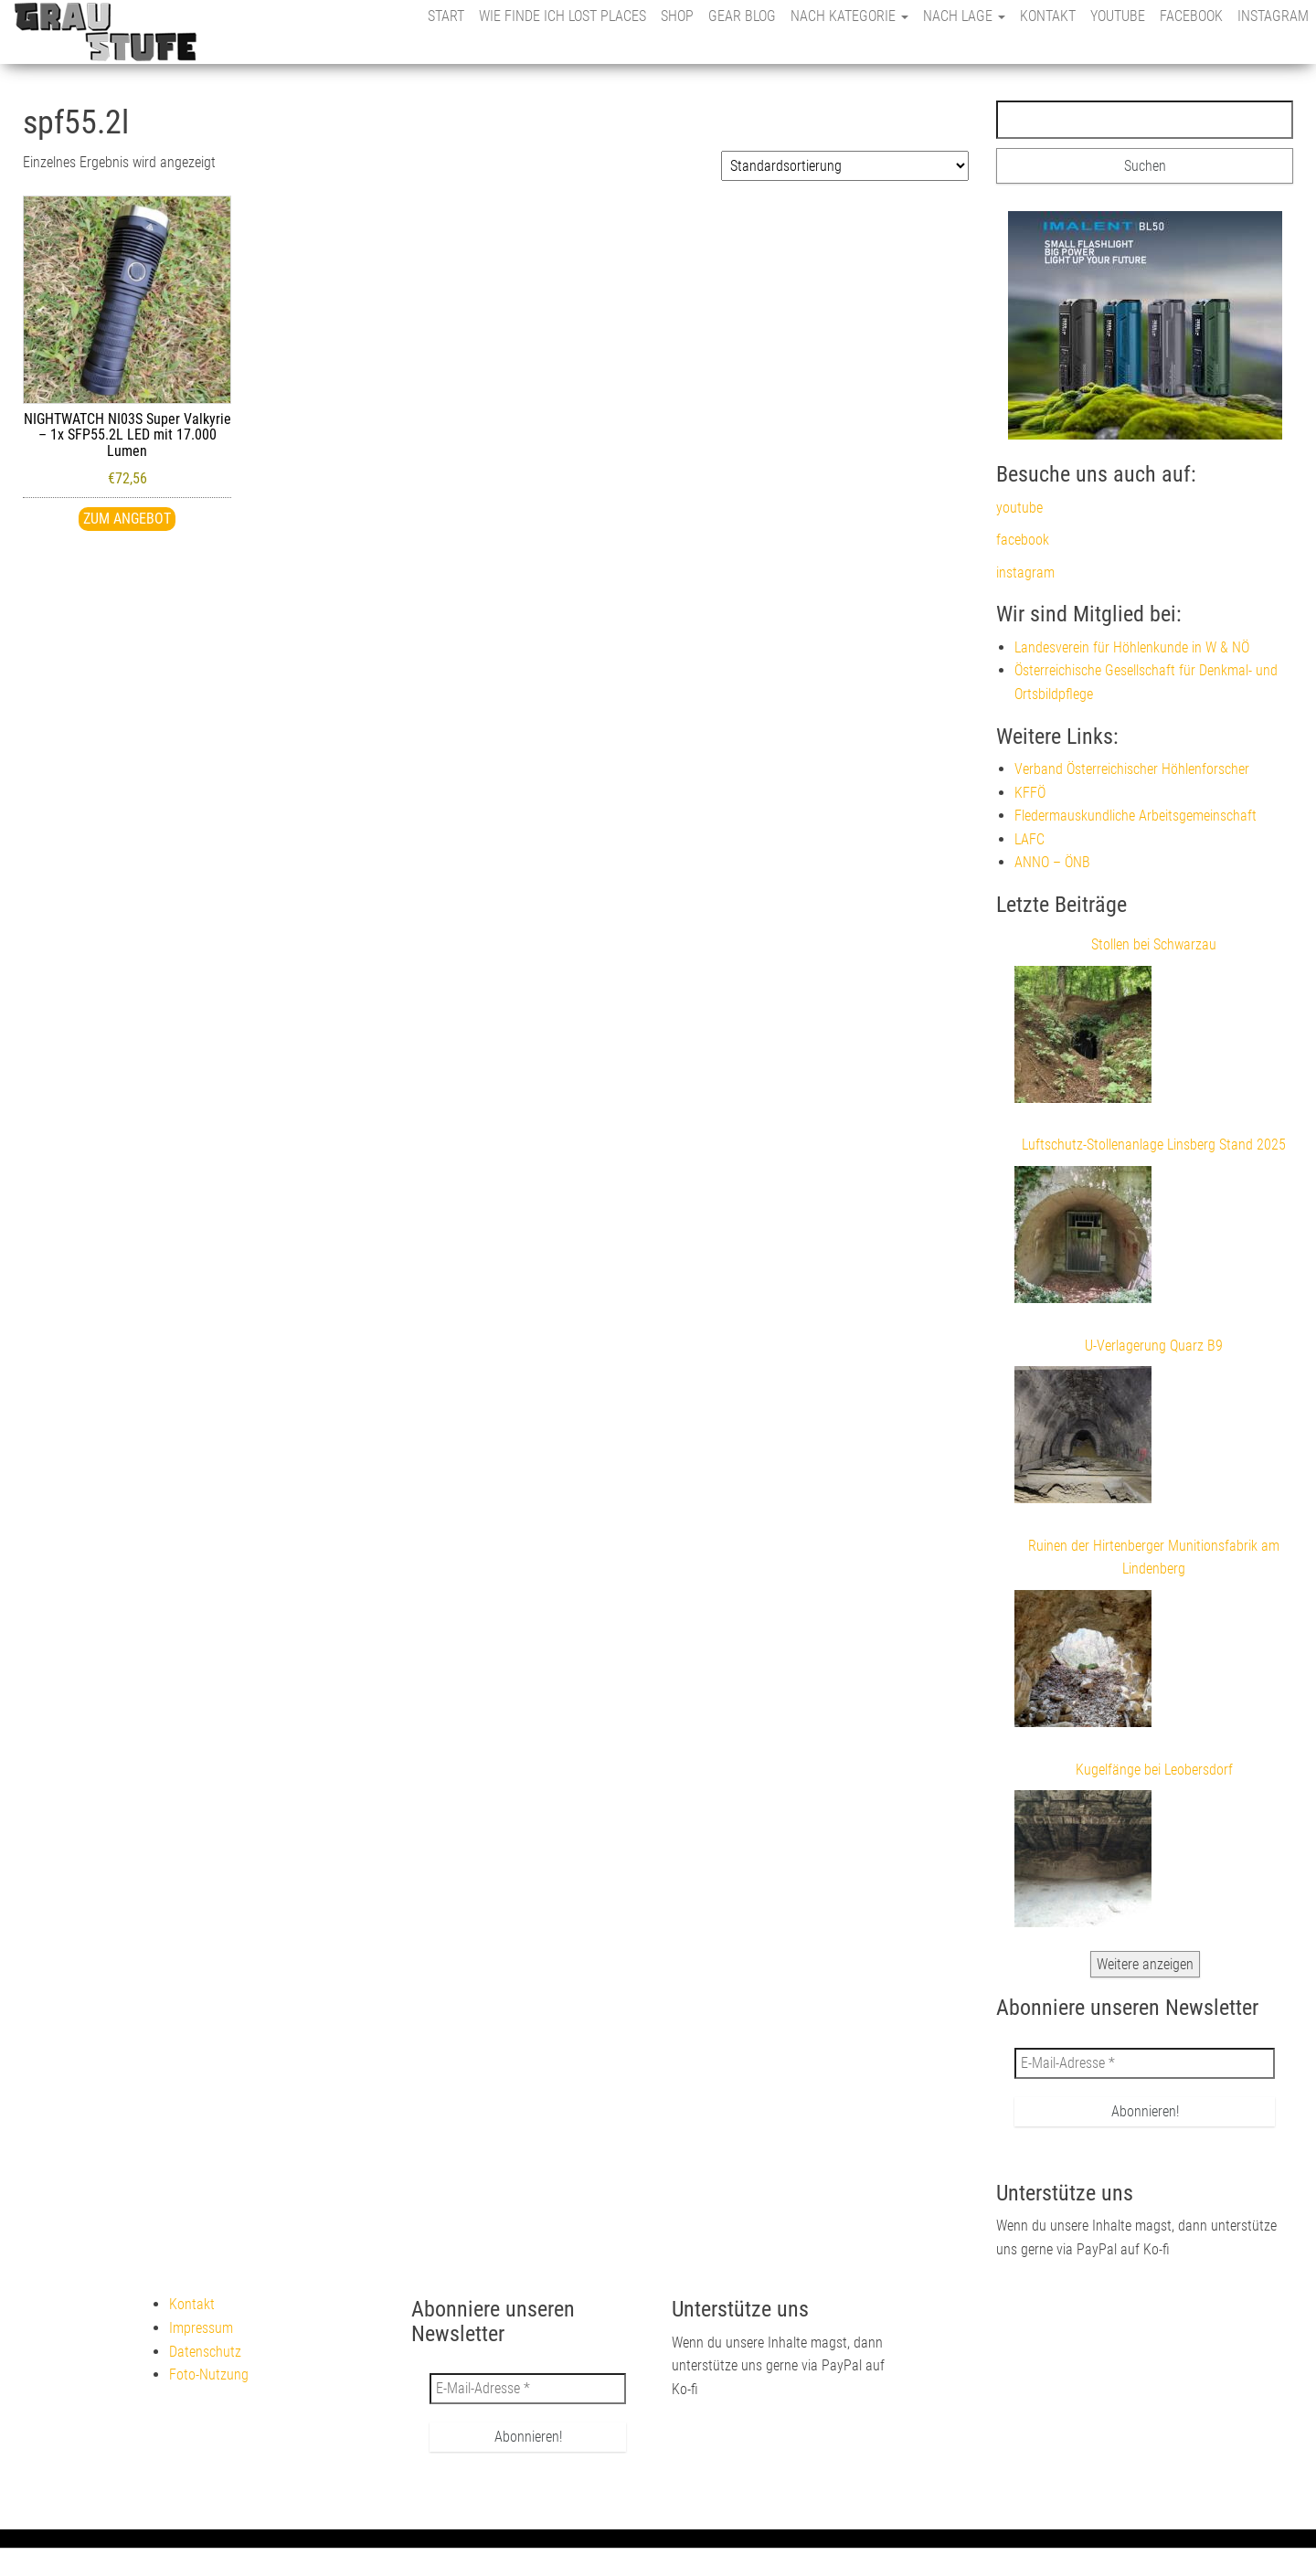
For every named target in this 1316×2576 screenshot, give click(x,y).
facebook (1191, 16)
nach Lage (964, 16)
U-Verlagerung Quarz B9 (1154, 1345)
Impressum (201, 2328)
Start (446, 16)
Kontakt (1048, 16)
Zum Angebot (127, 518)
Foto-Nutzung (209, 2374)
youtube (1117, 16)
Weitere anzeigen (1145, 1964)
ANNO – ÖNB (1052, 862)
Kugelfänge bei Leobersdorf (1154, 1769)
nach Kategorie (849, 16)
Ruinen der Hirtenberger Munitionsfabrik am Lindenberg (1153, 1557)
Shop (677, 16)
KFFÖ (1029, 792)
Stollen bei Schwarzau (1153, 944)
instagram (1273, 16)
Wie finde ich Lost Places (562, 16)
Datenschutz (205, 2351)
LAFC (1029, 839)
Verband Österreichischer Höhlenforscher (1131, 769)
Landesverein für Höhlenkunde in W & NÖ (1131, 647)
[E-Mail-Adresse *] (1144, 2063)
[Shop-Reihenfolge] (845, 166)
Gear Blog (742, 16)
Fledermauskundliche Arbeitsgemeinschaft (1135, 815)
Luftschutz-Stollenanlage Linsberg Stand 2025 (1154, 1144)
